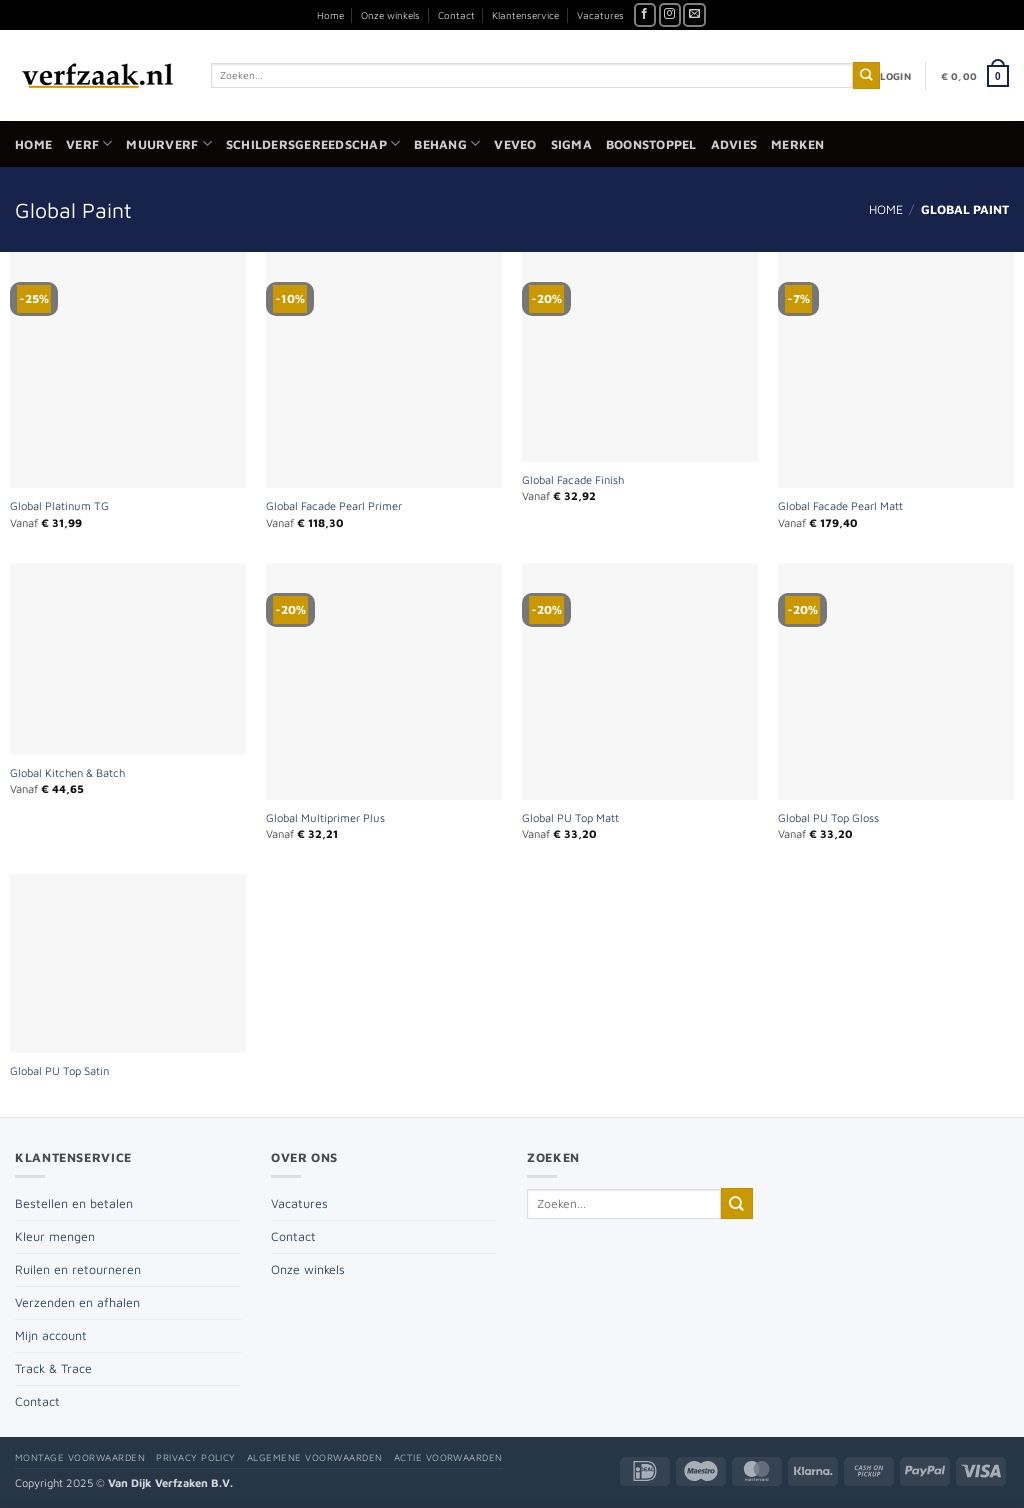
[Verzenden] (866, 75)
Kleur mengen (55, 1236)
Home (330, 15)
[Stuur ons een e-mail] (694, 15)
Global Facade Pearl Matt (840, 505)
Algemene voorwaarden (315, 1457)
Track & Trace (53, 1368)
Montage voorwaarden (80, 1457)
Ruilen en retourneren (78, 1269)
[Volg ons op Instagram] (670, 15)
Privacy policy (196, 1457)
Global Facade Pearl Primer (334, 505)
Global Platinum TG (59, 505)
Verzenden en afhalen (77, 1302)
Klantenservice (525, 15)
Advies (734, 144)
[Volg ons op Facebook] (645, 15)
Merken (798, 144)
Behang (447, 143)
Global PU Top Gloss (828, 817)
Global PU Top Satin (59, 1070)
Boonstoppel (651, 144)
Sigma (571, 144)
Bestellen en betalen (74, 1203)
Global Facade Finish (573, 479)
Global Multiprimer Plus (325, 817)
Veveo (515, 144)
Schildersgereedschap (313, 143)
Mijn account (51, 1335)
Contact (456, 15)
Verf (89, 143)
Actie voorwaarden (448, 1457)
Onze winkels (390, 15)
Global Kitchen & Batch (67, 772)
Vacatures (600, 15)
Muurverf (168, 143)
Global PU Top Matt (570, 817)
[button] (895, 76)
